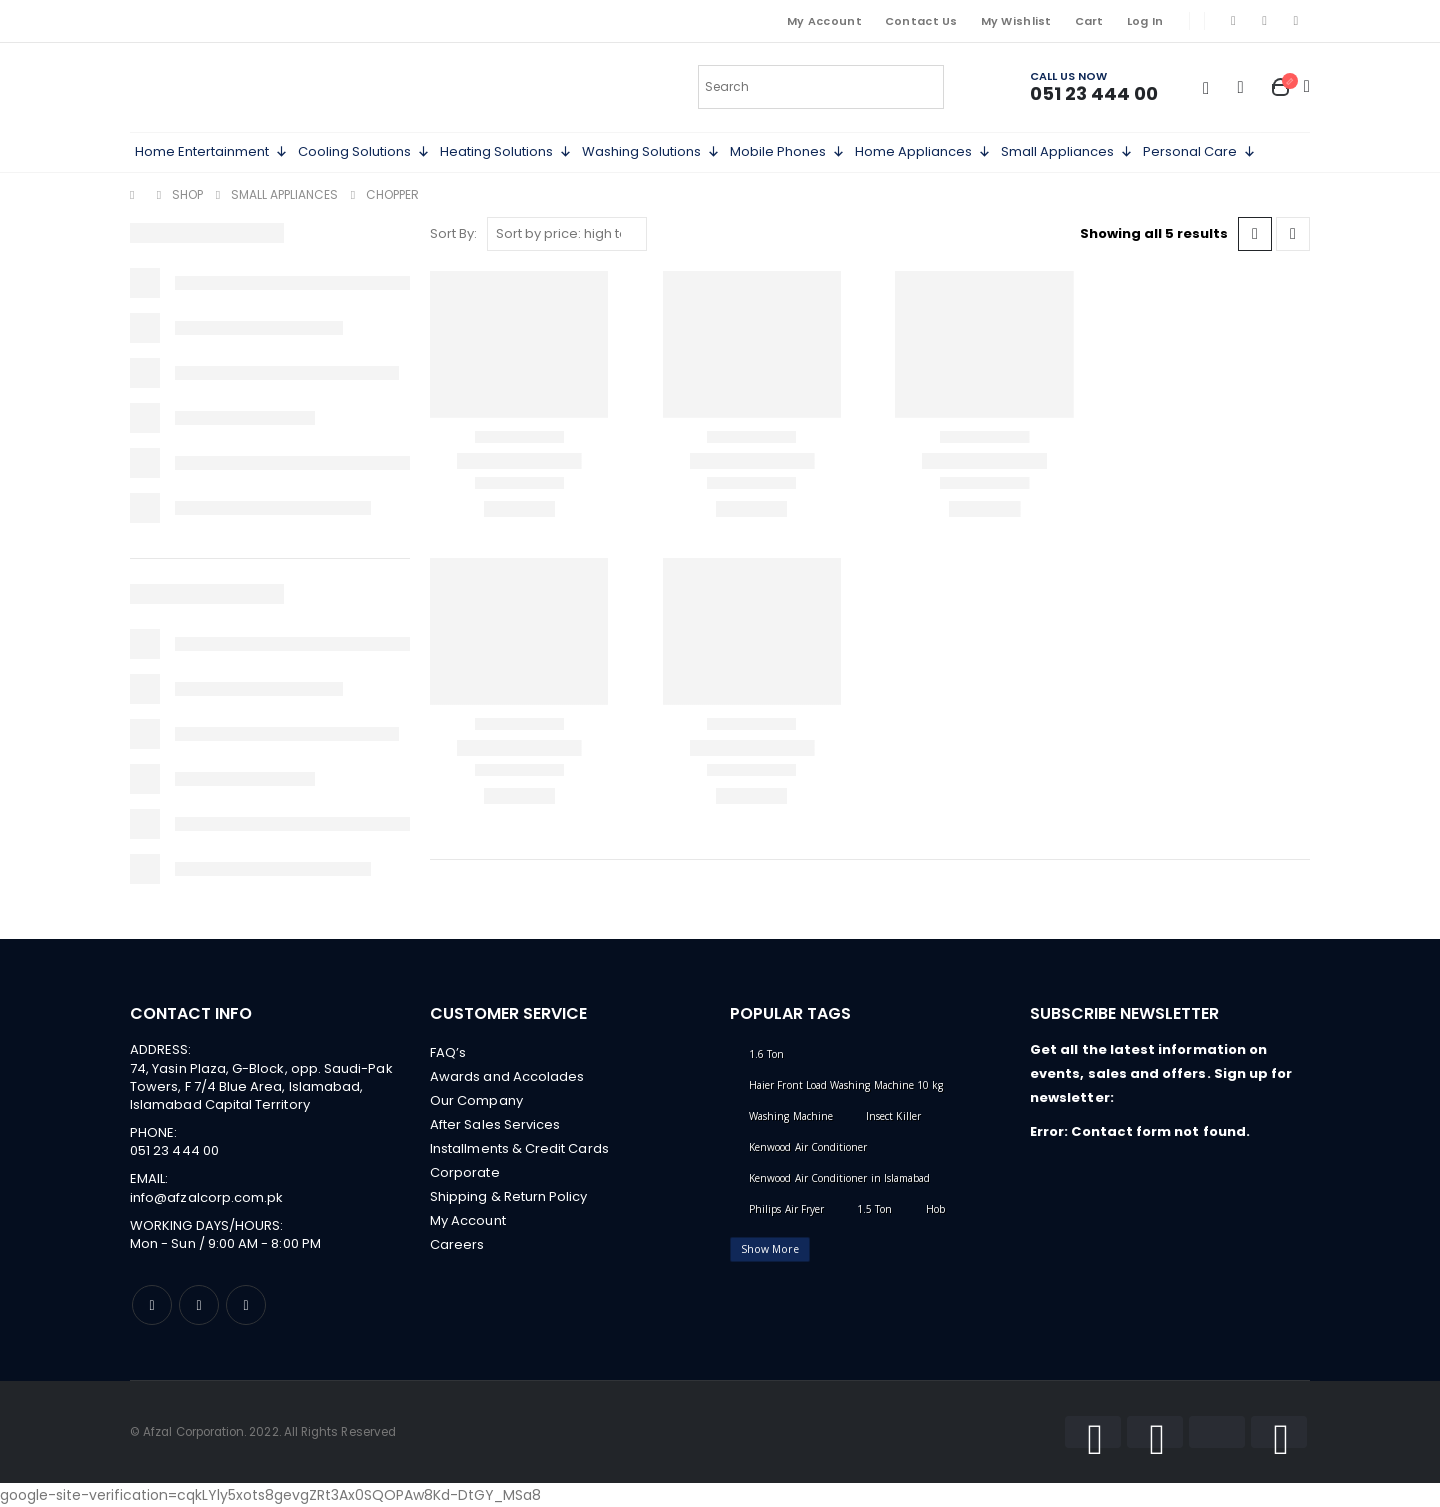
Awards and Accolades (507, 1076)
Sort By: (453, 233)
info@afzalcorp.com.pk (206, 1197)
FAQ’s (448, 1052)
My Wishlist (1016, 21)
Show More (770, 1249)
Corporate (465, 1172)
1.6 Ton (766, 1054)
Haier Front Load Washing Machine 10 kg (846, 1085)
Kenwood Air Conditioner (808, 1147)
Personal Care (1199, 152)
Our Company (476, 1100)
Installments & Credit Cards (519, 1148)
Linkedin (246, 1305)
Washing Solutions (651, 152)
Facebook (152, 1305)
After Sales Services (495, 1124)
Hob (935, 1209)
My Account (824, 21)
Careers (457, 1244)
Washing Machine (791, 1116)
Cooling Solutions (364, 152)
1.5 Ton (874, 1209)
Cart (1089, 21)
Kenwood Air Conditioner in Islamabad (839, 1178)
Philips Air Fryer (786, 1209)
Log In (1145, 21)
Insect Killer (893, 1116)
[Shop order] (567, 234)
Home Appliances (923, 152)
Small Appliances (1067, 152)
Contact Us (921, 21)
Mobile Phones (787, 152)
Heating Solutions (506, 152)
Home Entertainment (211, 152)
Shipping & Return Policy (509, 1196)
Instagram (199, 1305)
